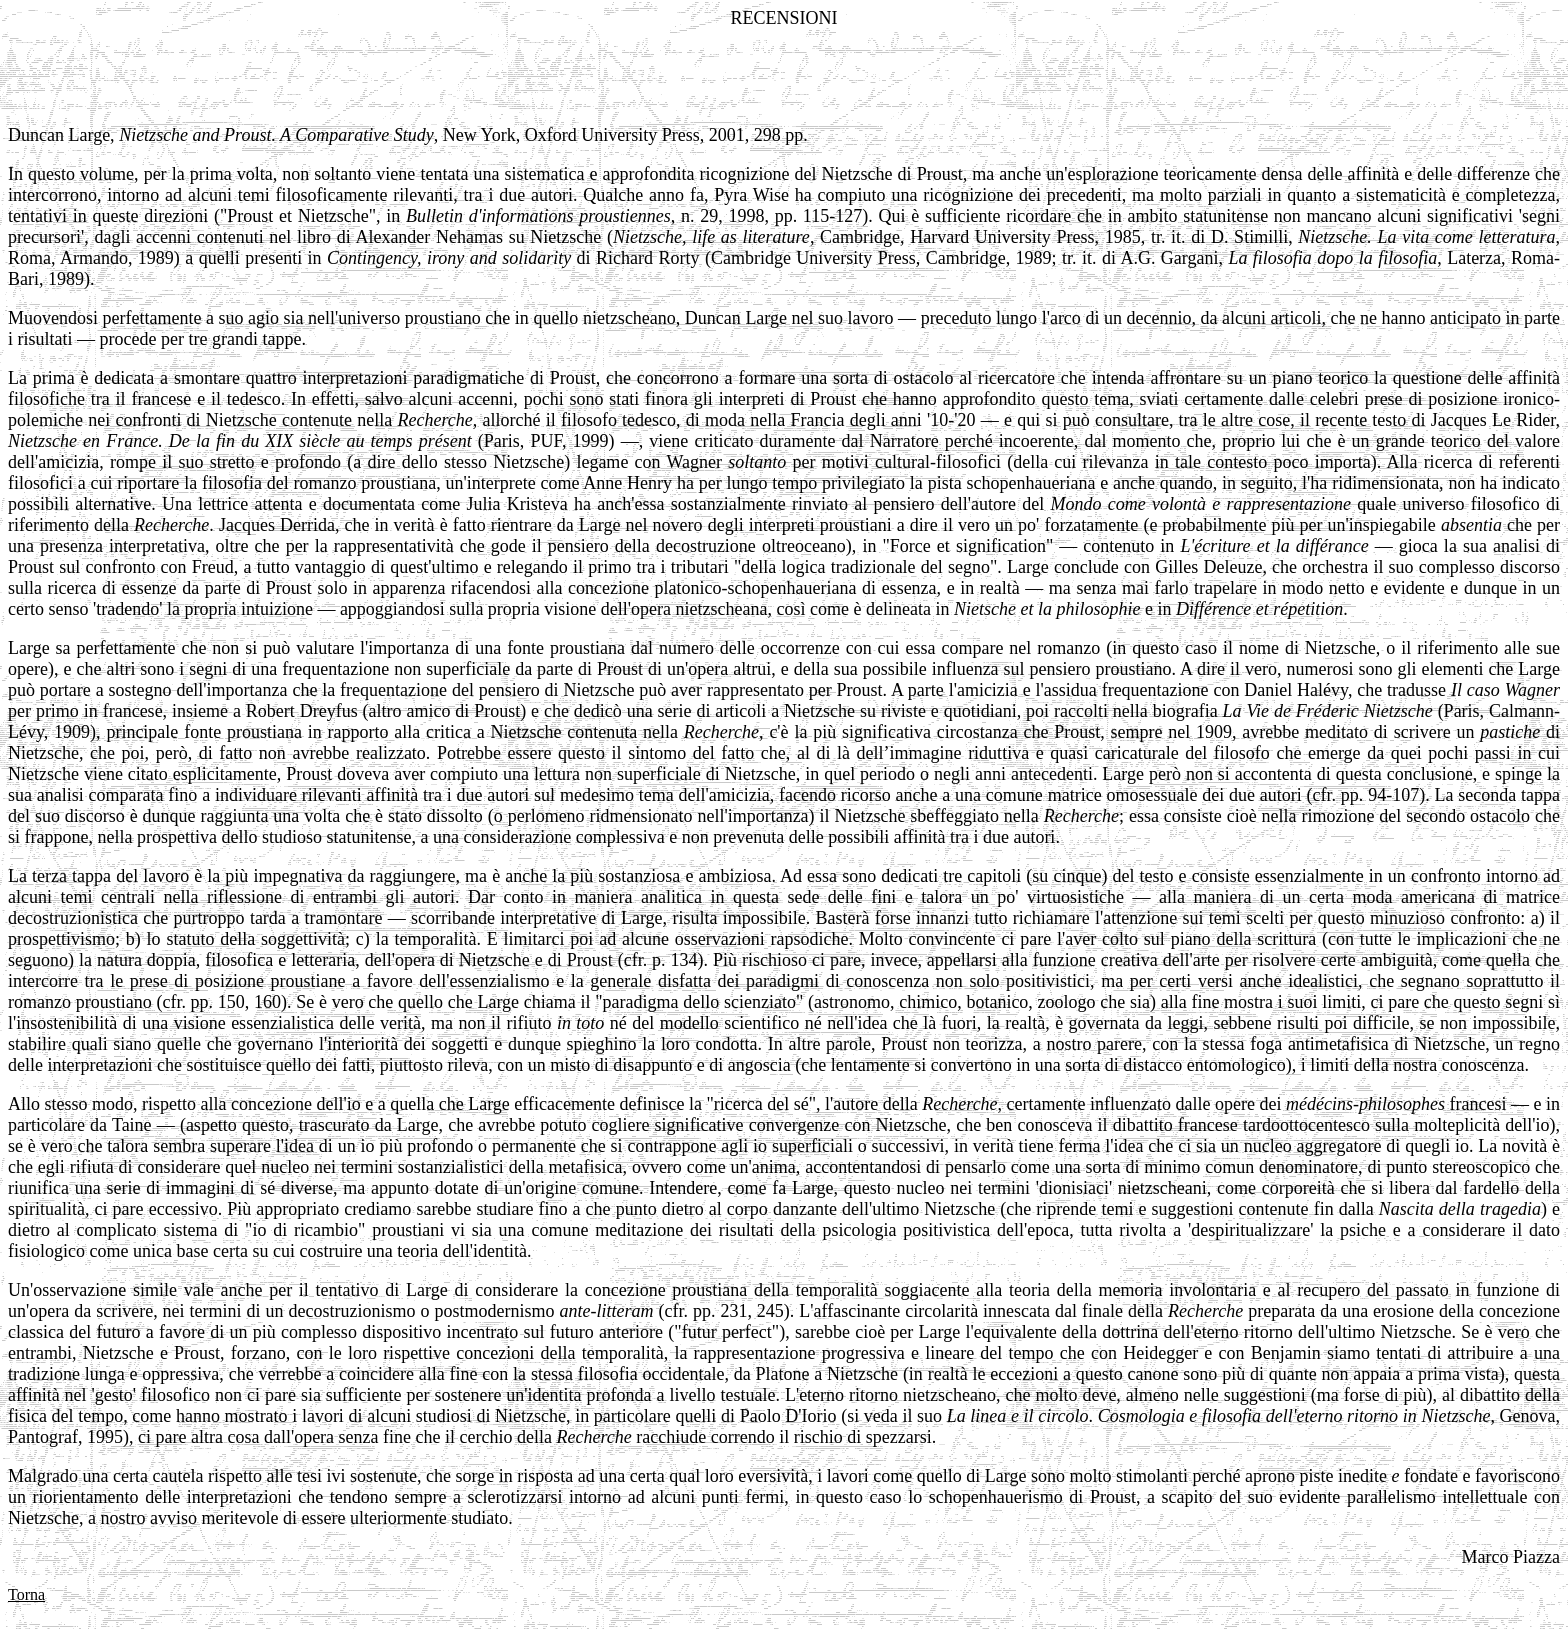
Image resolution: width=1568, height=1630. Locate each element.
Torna (26, 1594)
